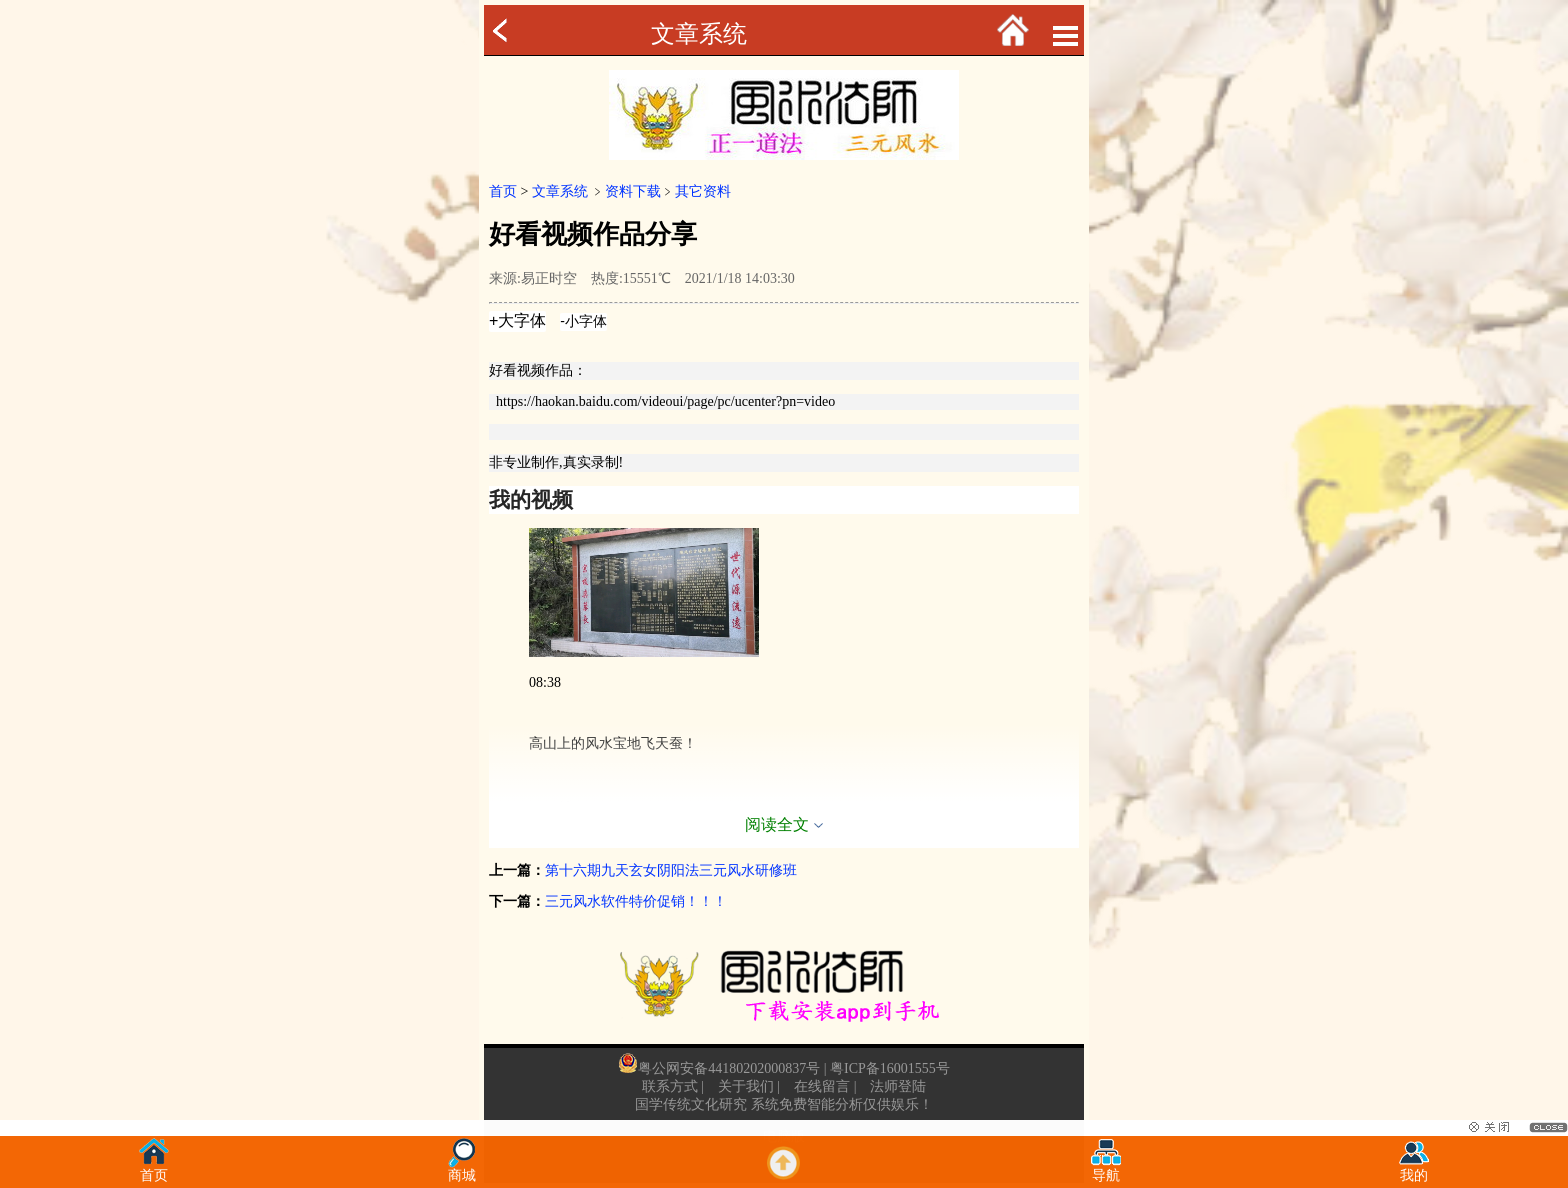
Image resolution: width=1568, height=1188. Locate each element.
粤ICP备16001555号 (890, 1068)
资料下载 (633, 191)
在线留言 (822, 1086)
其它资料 (703, 191)
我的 (1414, 1169)
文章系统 (699, 34)
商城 (462, 1169)
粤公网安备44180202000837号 (729, 1068)
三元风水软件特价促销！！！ (636, 901)
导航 (1106, 1169)
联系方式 (670, 1086)
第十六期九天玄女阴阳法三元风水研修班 (671, 870)
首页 (503, 191)
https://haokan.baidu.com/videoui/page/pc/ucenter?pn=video (665, 401)
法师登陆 (898, 1086)
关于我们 (746, 1086)
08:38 (545, 682)
